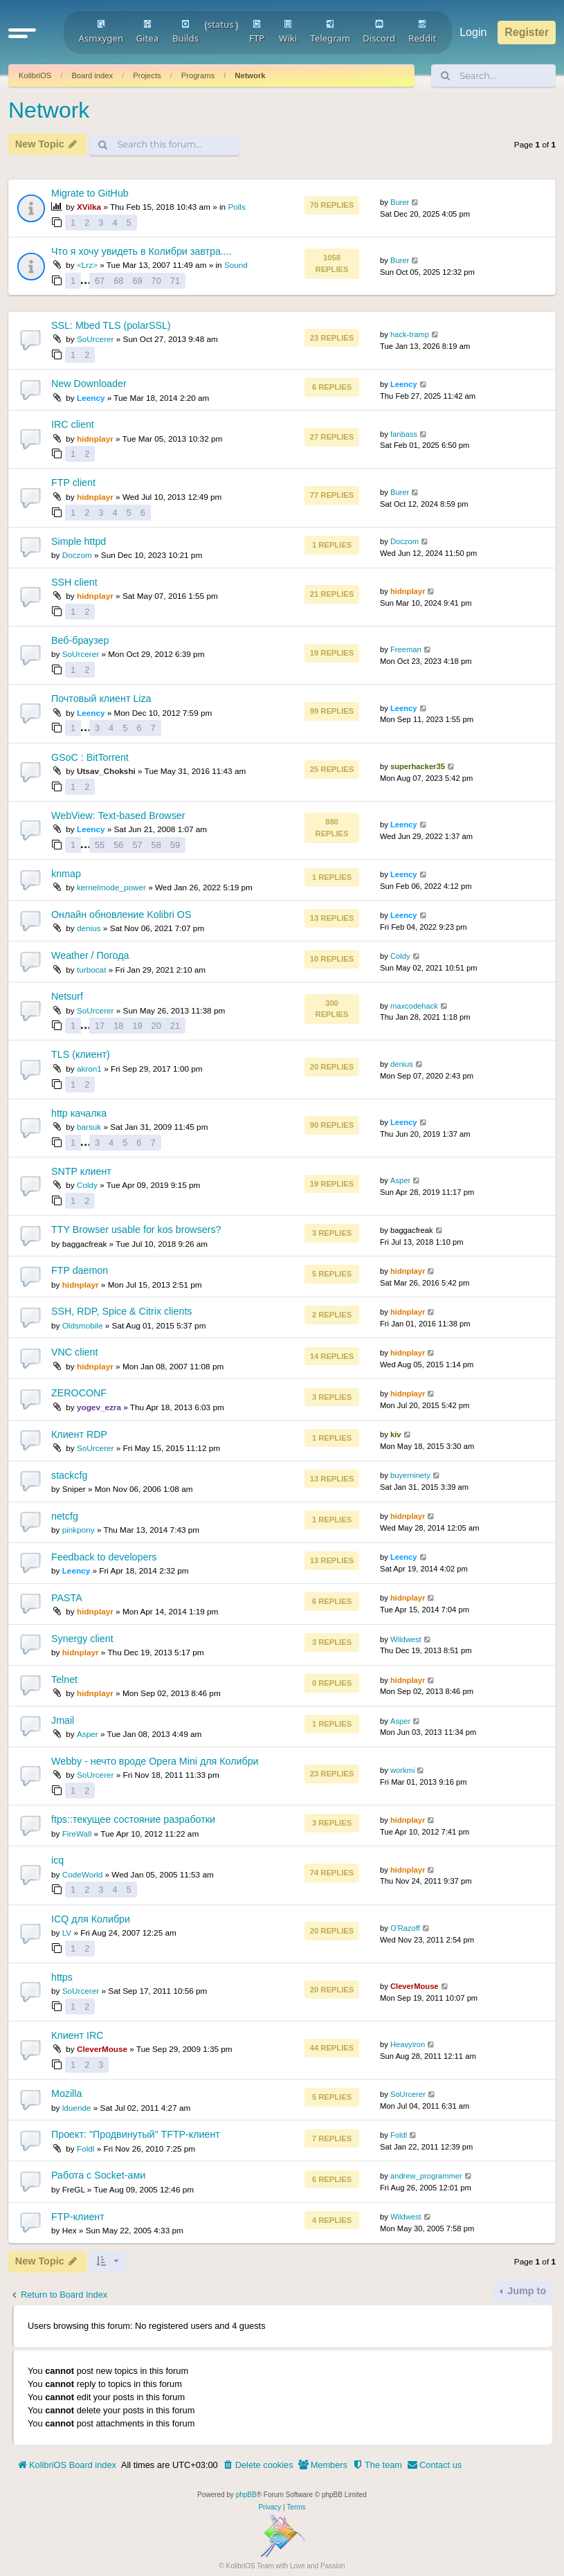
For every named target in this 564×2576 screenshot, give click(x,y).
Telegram (330, 31)
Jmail (62, 1720)
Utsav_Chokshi (106, 770)
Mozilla (66, 2093)
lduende (76, 2107)
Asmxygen (100, 31)
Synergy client (82, 1638)
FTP (256, 31)
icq (57, 1860)
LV (67, 1932)
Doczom (77, 554)
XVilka (89, 206)
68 (118, 281)
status (221, 24)
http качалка (79, 1113)
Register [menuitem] (526, 32)
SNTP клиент (81, 1171)
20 (156, 1025)
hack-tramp (409, 334)
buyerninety (410, 1475)
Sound (236, 264)
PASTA (66, 1597)
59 (175, 845)
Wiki (288, 31)
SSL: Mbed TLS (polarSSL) (111, 325)
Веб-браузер (80, 640)
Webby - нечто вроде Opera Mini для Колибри (155, 1761)
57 (137, 845)
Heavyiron (407, 2044)
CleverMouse (414, 1986)
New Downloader (89, 383)
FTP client (73, 482)
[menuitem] (258, 2465)
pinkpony (78, 1529)
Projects (147, 75)
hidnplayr (95, 438)
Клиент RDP (79, 1434)
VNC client (74, 1352)
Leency (91, 397)
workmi (402, 1770)
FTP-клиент (77, 2216)
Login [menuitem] (473, 32)
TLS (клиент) (80, 1054)
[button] (22, 32)
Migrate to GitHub (90, 193)
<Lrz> (87, 264)
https (62, 1977)
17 (99, 1025)
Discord (379, 31)
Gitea (147, 31)
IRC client (72, 424)
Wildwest (405, 1639)
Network (250, 75)
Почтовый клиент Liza (101, 698)
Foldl (85, 2148)
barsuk (89, 1126)
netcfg (64, 1516)
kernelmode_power (111, 887)
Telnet (64, 1679)
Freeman (405, 649)
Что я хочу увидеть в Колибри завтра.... (141, 251)
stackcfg (69, 1475)
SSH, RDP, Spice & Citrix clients (121, 1311)
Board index (92, 75)
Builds (185, 31)
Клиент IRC (77, 2035)
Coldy (400, 956)
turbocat (91, 969)
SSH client (74, 582)
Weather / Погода (90, 955)
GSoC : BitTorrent (90, 757)
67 (99, 281)
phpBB (246, 2494)
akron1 (89, 1068)
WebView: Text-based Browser (118, 815)
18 (118, 1025)
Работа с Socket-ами (98, 2175)
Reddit (422, 31)
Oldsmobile (82, 1325)
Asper (400, 1180)
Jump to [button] (525, 2290)
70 (156, 281)
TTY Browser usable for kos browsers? (136, 1229)
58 (156, 845)
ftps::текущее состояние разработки (133, 1819)
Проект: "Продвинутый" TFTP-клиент (135, 2134)
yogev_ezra (99, 1407)
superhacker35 (417, 766)
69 (137, 281)
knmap (66, 873)
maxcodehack (414, 1006)
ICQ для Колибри (90, 1919)
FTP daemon (79, 1270)
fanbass (403, 434)
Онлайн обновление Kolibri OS (121, 914)
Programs (198, 75)
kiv (395, 1434)
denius (89, 928)
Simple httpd (78, 541)
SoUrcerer (95, 338)
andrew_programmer (426, 2176)
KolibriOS (35, 75)
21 (175, 1025)
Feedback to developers (103, 1556)
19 (137, 1025)
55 (99, 845)
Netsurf (67, 996)
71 (175, 281)
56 (118, 845)
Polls (236, 206)
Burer (399, 202)
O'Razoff (405, 1928)
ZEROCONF (79, 1392)
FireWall (77, 1833)
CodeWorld (82, 1874)
